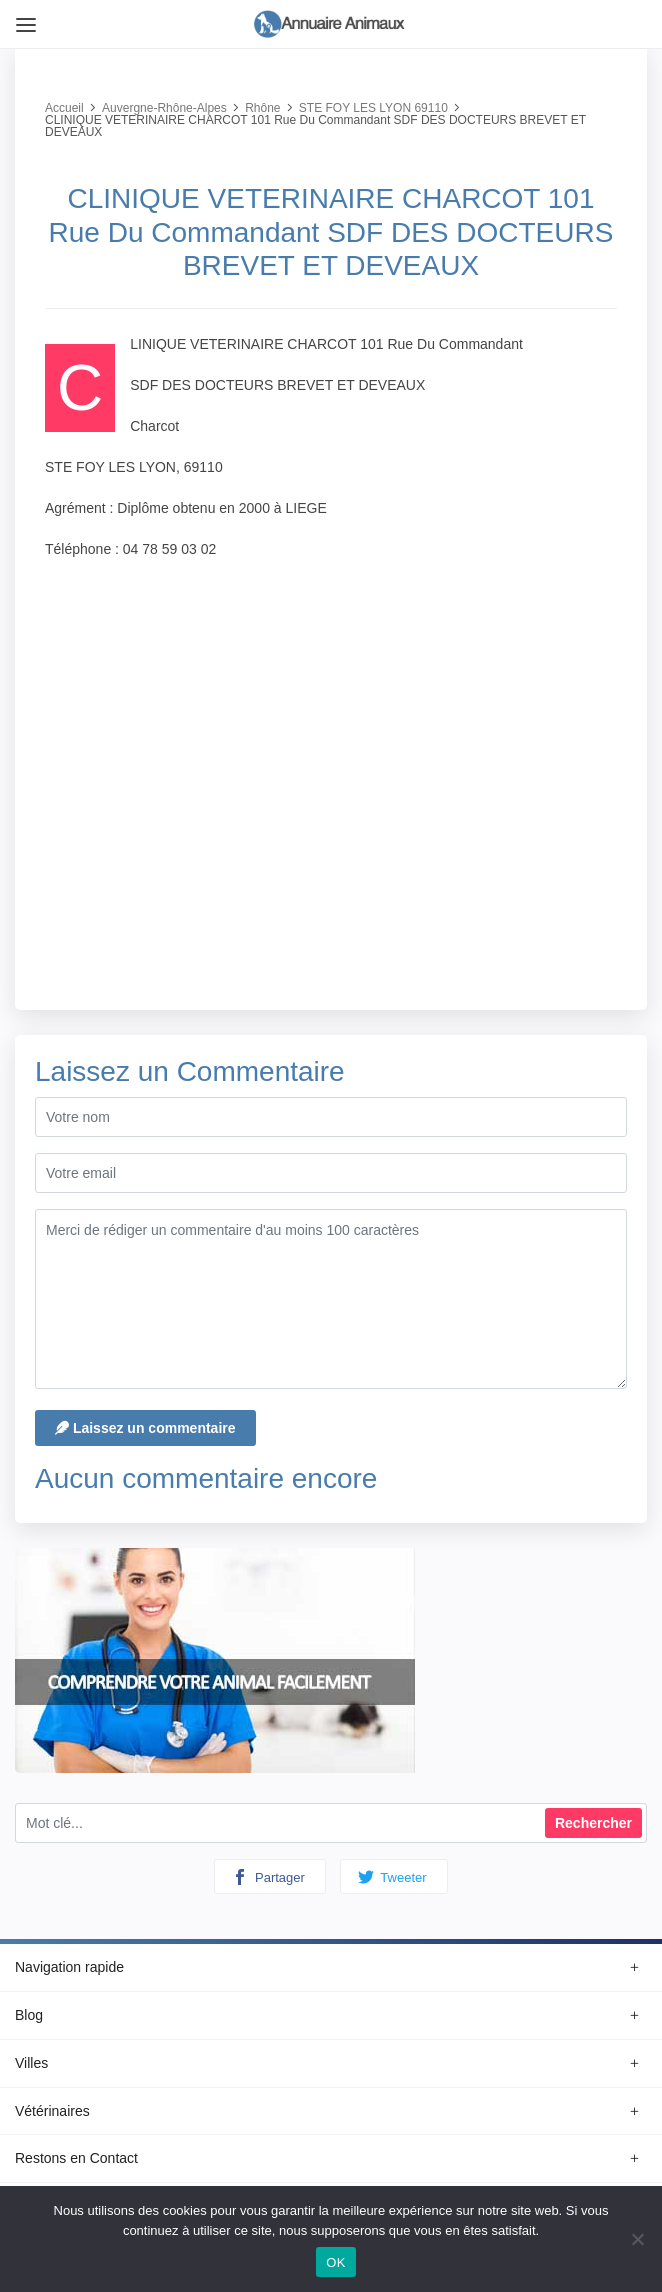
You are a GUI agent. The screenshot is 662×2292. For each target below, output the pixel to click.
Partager (268, 1877)
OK (335, 2262)
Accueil (64, 108)
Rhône (262, 108)
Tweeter (392, 1877)
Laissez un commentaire (145, 1428)
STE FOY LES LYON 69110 (373, 108)
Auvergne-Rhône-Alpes (164, 108)
